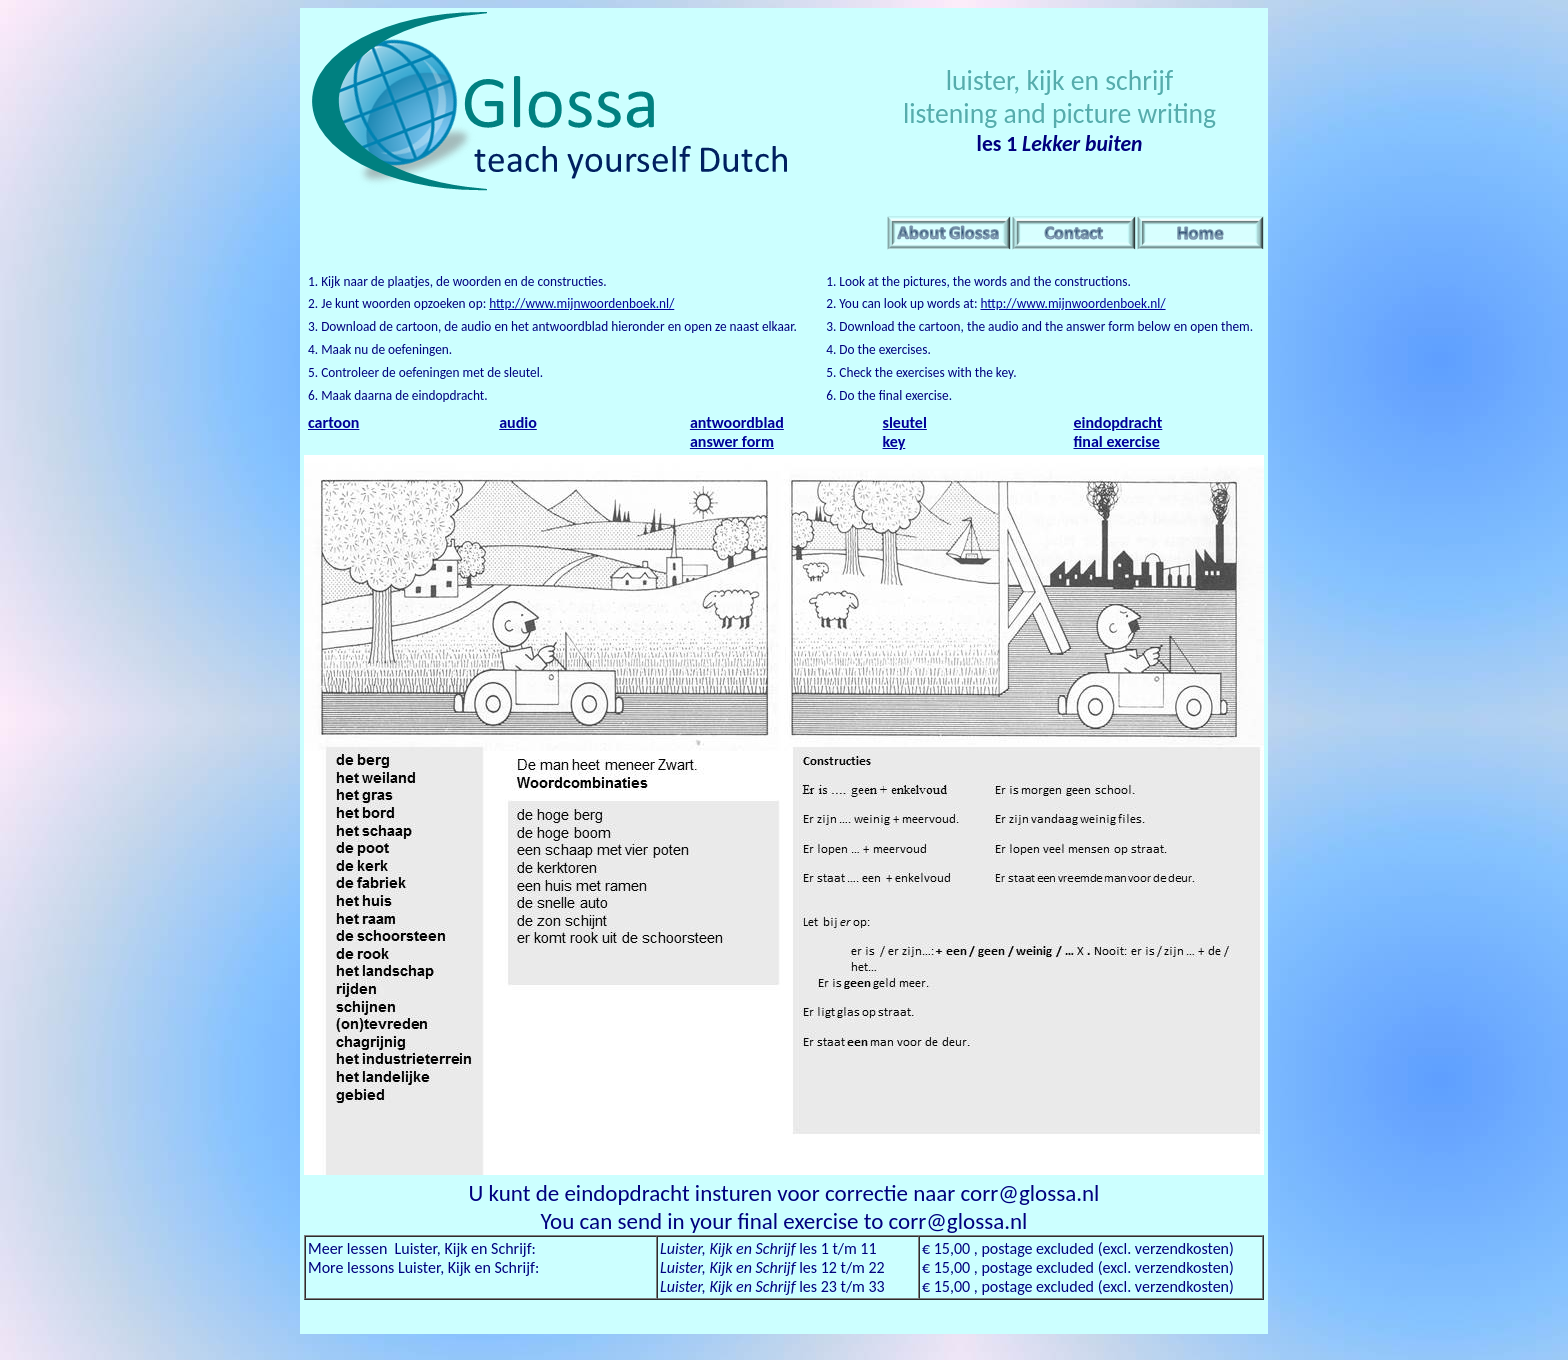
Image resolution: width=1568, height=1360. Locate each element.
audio (518, 422)
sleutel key (905, 432)
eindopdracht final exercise (1117, 432)
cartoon (333, 422)
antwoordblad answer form (737, 432)
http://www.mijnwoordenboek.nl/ (581, 303)
